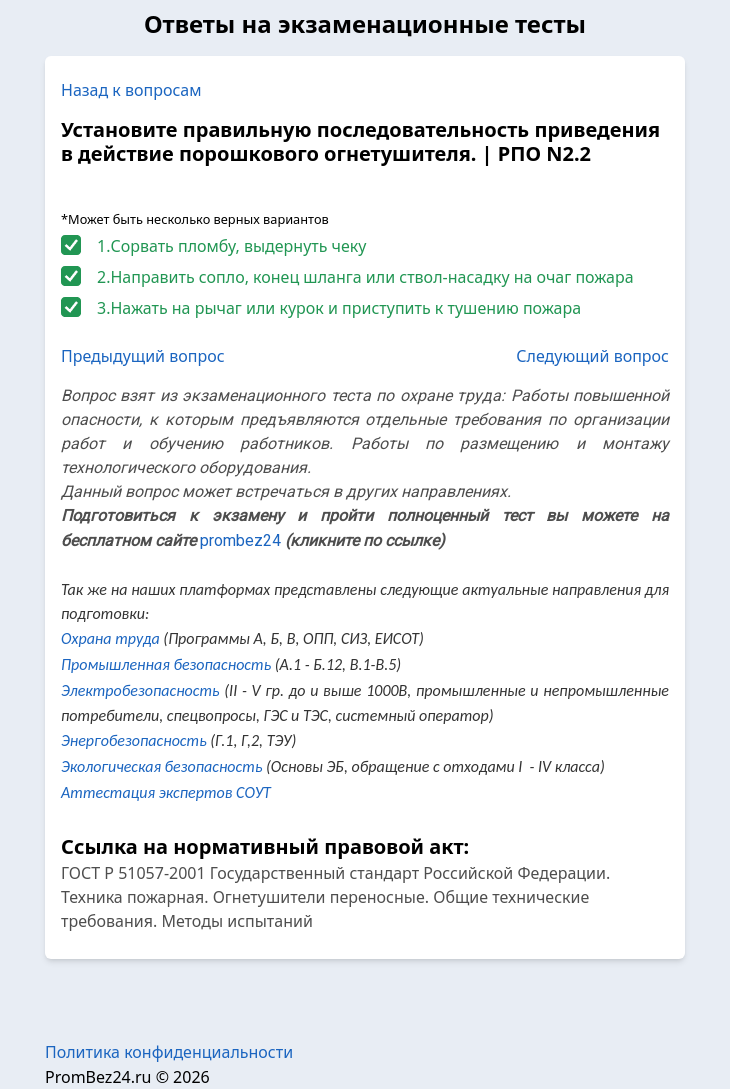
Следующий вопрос (592, 356)
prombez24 (240, 540)
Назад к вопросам (131, 90)
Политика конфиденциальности (169, 1052)
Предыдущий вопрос (143, 356)
